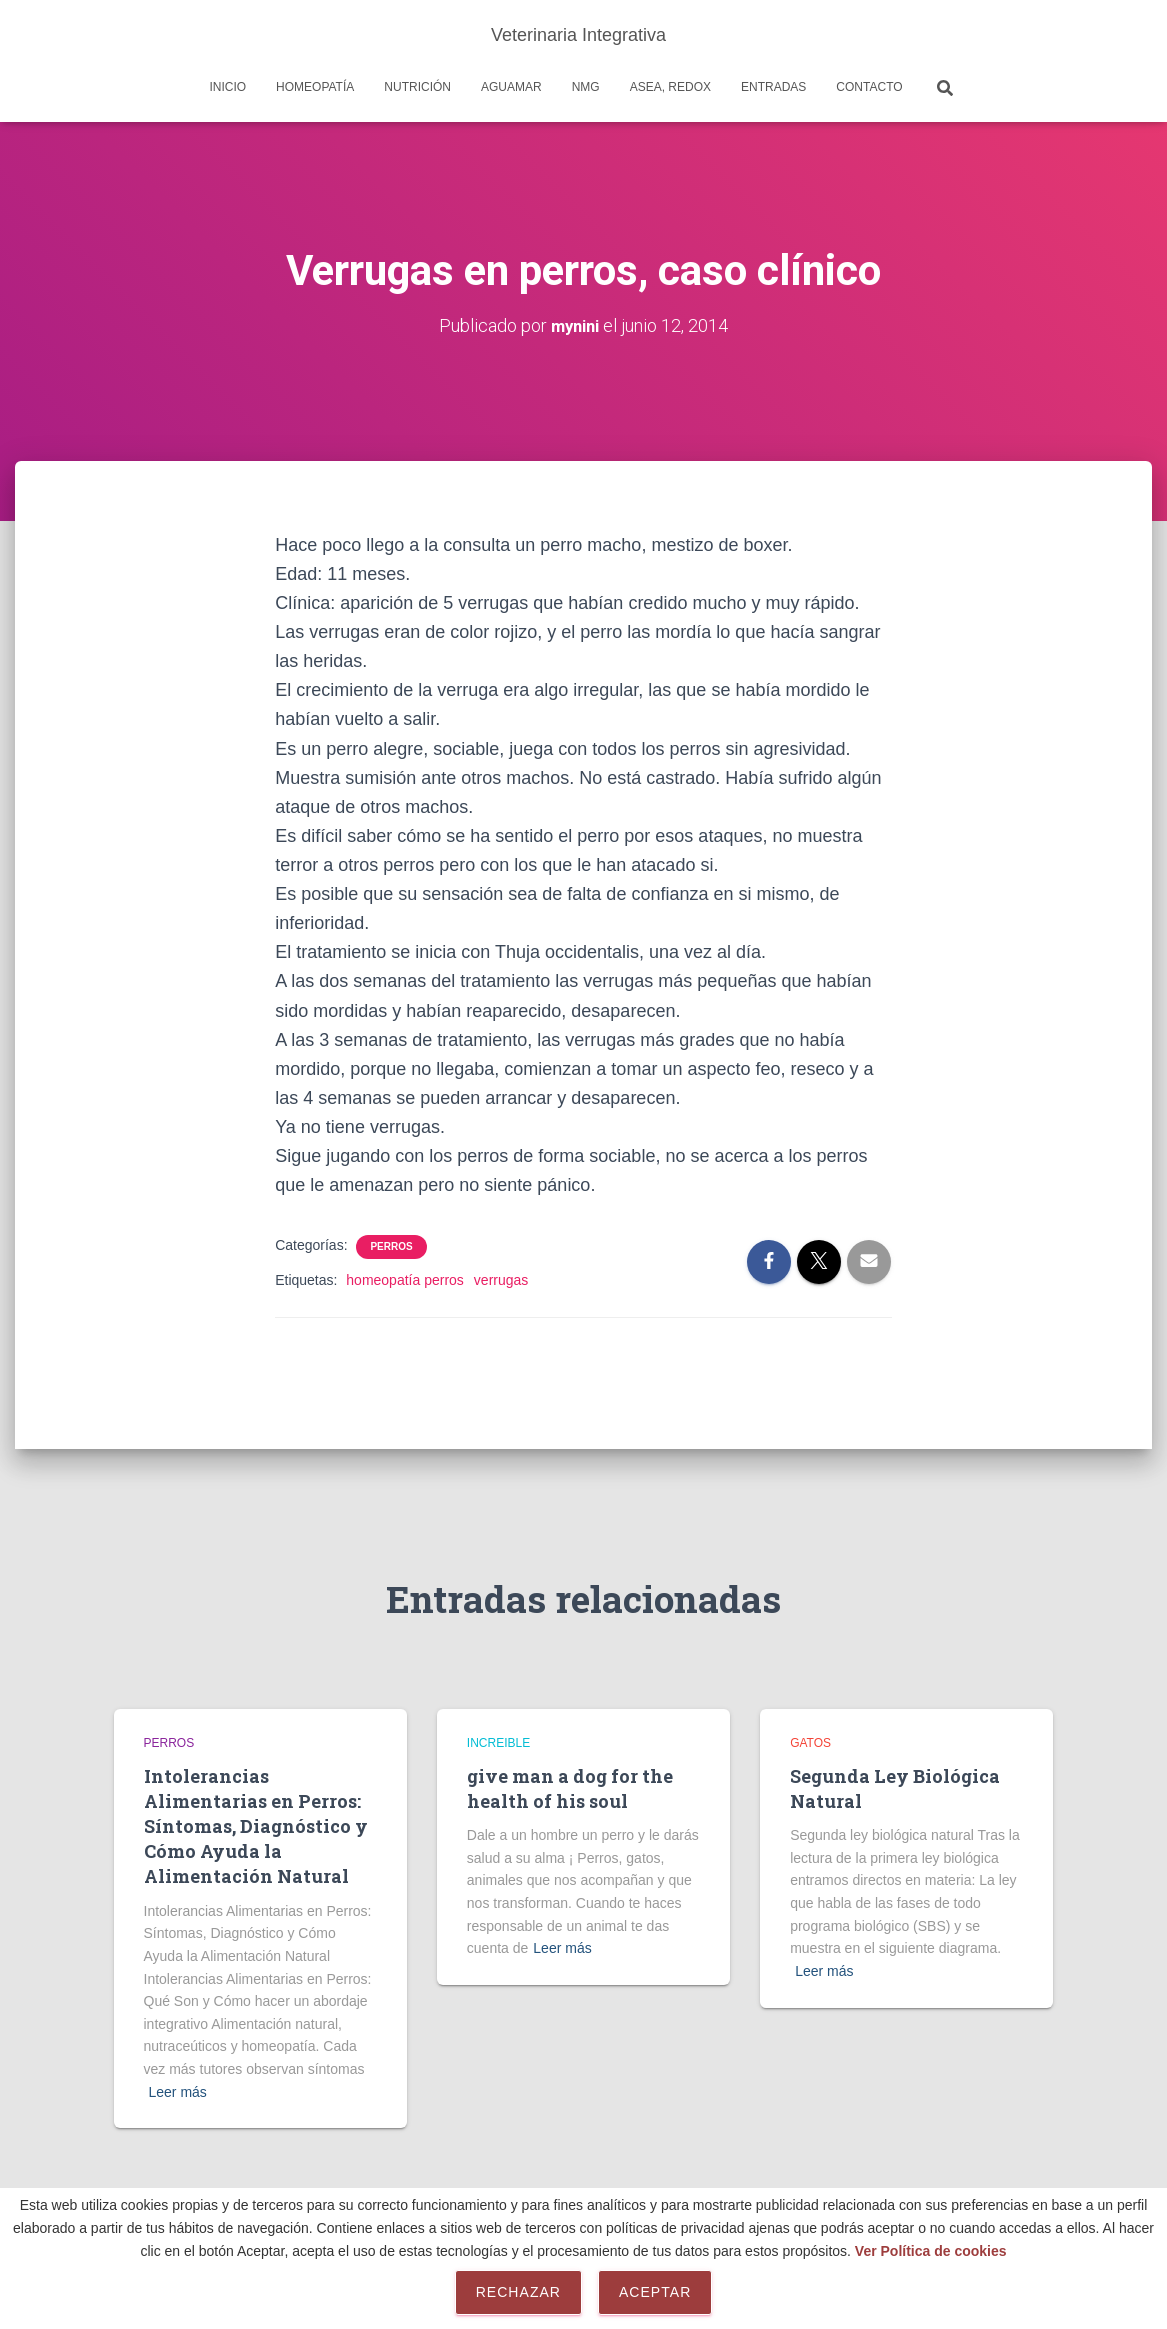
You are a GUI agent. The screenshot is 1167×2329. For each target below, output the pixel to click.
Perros (391, 1245)
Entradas (773, 87)
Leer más (178, 2092)
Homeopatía (315, 87)
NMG (586, 87)
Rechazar (518, 2292)
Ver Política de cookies (931, 2251)
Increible (498, 1743)
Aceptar (655, 2292)
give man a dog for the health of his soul (570, 1788)
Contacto (869, 87)
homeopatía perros (405, 1279)
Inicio (227, 87)
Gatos (810, 1743)
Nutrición (417, 87)
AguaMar (511, 87)
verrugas (501, 1279)
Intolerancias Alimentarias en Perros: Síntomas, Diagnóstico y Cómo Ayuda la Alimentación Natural (256, 1826)
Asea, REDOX (670, 87)
